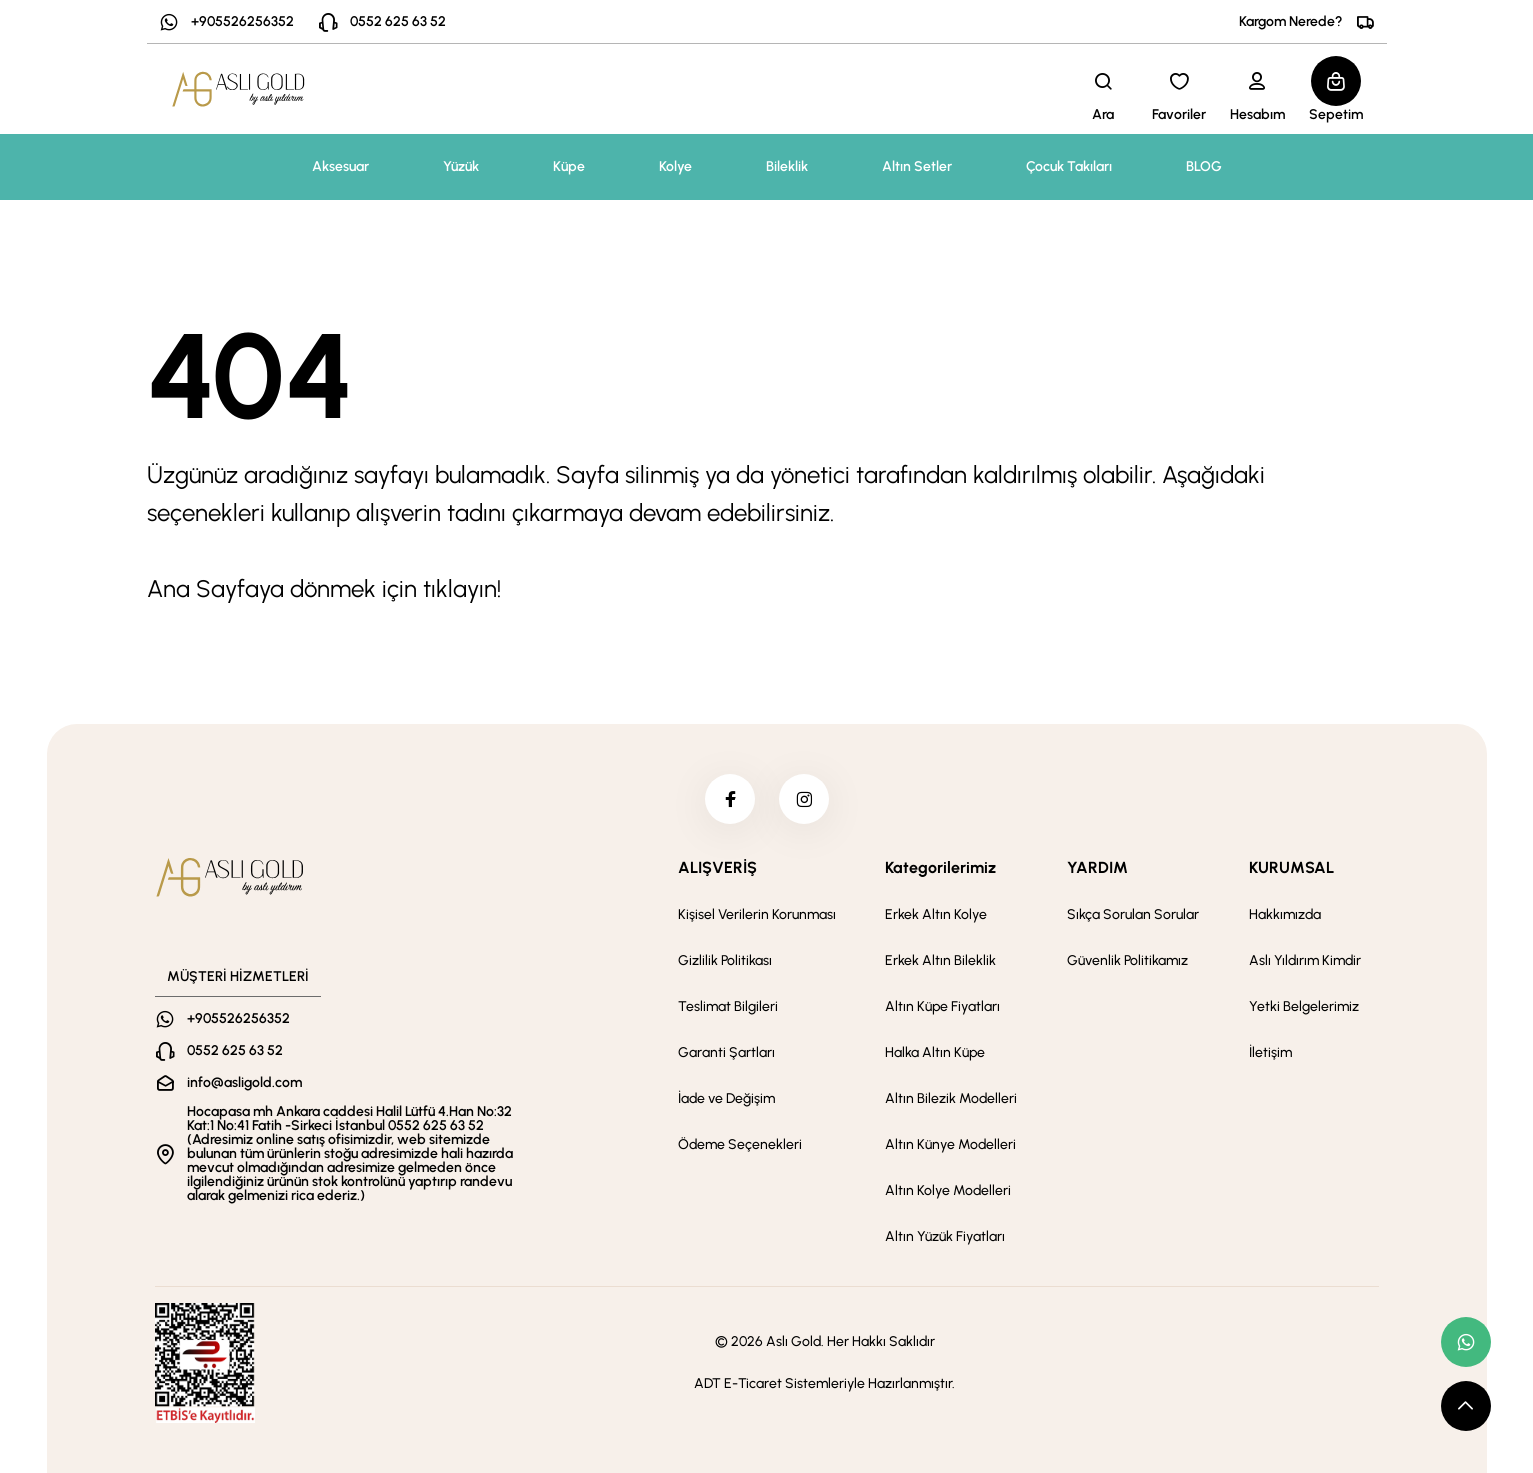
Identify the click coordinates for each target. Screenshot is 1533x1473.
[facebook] (730, 799)
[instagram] (804, 799)
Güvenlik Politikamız (1127, 960)
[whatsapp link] (1466, 1342)
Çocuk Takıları (1069, 166)
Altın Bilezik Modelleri (951, 1098)
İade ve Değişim (726, 1098)
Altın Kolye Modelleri (948, 1190)
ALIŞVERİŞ (717, 867)
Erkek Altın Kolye (936, 914)
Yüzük (461, 166)
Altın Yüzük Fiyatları (945, 1236)
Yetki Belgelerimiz (1304, 1006)
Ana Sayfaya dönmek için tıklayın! (324, 588)
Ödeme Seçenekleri (740, 1144)
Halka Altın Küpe (935, 1052)
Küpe (569, 166)
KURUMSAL (1291, 867)
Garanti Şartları (726, 1052)
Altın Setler (917, 166)
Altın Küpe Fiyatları (942, 1006)
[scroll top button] (1466, 1406)
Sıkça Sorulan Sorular (1133, 914)
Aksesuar (340, 166)
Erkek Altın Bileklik (940, 960)
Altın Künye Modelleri (950, 1144)
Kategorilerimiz (940, 867)
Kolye (675, 166)
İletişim (1270, 1052)
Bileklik (787, 166)
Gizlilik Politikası (725, 960)
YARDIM (1097, 867)
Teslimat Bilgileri (728, 1006)
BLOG (1204, 166)
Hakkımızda (1285, 914)
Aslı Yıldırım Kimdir (1305, 960)
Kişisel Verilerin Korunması (757, 914)
